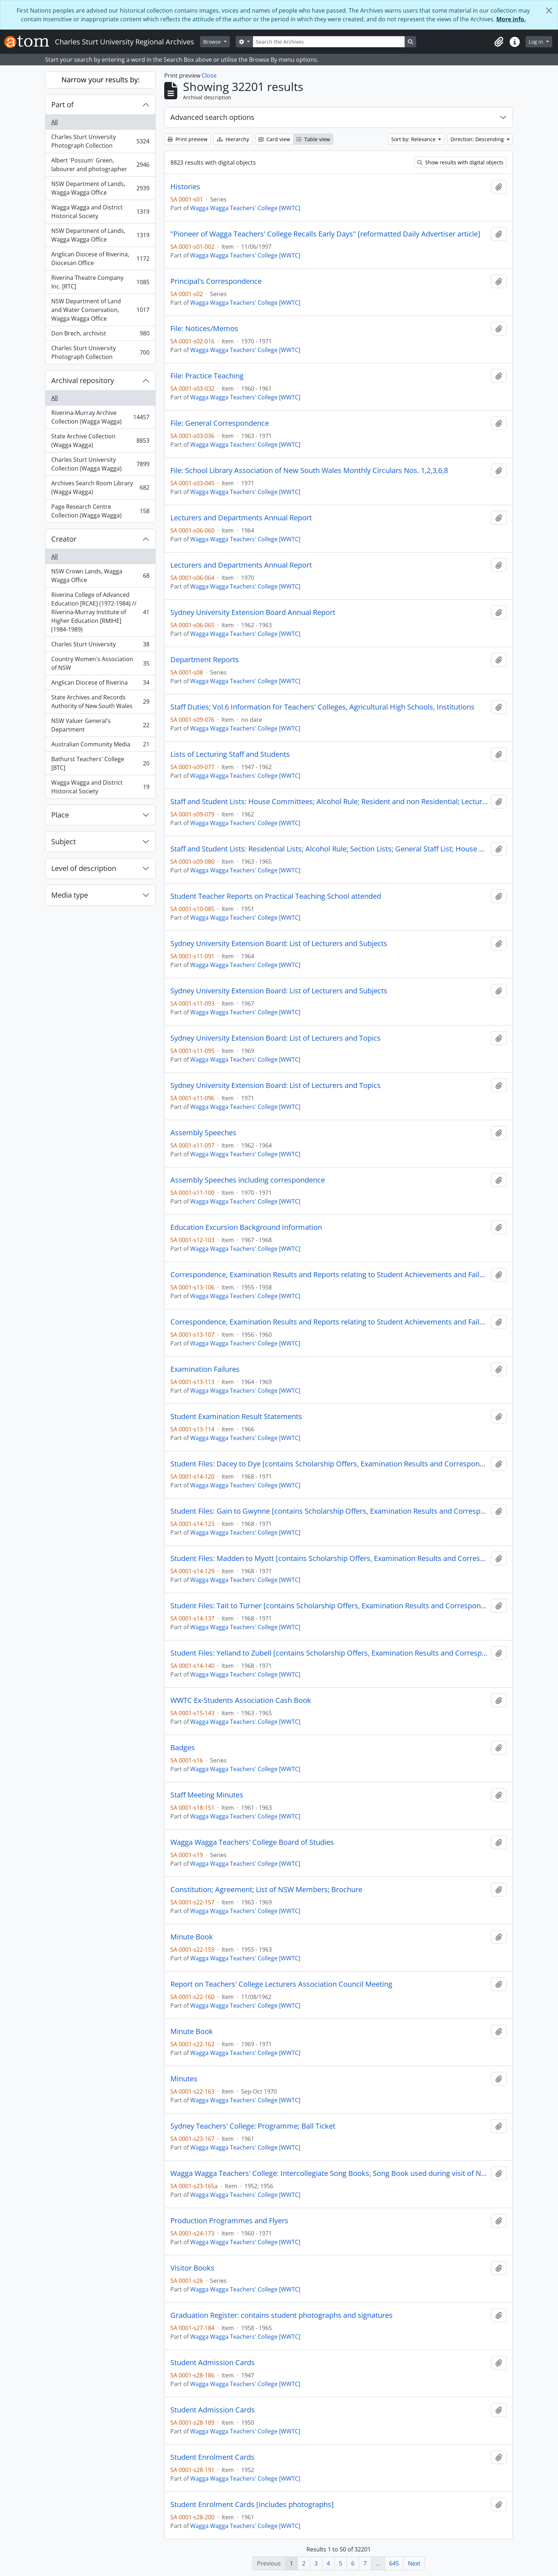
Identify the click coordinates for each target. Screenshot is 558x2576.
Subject (63, 841)
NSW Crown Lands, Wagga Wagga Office (100, 575)
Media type (69, 895)
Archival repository (82, 380)
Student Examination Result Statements (236, 1416)
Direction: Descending (477, 139)
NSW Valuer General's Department (100, 725)
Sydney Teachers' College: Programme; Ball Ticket (252, 2126)
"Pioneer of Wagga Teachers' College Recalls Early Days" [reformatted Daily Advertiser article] (325, 234)
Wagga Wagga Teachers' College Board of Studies (252, 1842)
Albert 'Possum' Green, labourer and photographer (100, 164)
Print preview (187, 139)
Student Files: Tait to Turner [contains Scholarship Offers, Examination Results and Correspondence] (329, 1605)
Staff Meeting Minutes (206, 1795)
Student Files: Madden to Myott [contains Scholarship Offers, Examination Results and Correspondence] (329, 1558)
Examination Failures (205, 1369)
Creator (64, 539)
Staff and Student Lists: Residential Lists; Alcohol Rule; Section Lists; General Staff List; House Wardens (329, 849)
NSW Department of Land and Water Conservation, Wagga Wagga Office (100, 309)
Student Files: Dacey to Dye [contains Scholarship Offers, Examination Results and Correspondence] (329, 1464)
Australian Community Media (100, 746)
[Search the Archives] (329, 41)
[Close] (549, 10)
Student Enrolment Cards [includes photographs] (252, 2504)
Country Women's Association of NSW (100, 663)
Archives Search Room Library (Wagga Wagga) (100, 487)
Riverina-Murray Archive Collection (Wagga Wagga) (100, 417)
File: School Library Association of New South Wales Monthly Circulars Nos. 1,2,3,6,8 (309, 470)
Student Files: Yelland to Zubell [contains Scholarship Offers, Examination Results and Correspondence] (329, 1653)
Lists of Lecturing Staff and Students (230, 754)
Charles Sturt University (100, 646)
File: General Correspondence (219, 423)
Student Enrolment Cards (212, 2457)
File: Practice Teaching (207, 376)
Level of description (83, 868)
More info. (511, 19)
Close (209, 75)
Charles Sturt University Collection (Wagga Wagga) (100, 464)
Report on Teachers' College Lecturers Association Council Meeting (281, 1984)
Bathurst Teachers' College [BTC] (100, 763)
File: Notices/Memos (204, 328)
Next (414, 2563)
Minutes (183, 2078)
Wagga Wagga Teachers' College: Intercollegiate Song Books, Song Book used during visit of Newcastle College (329, 2173)
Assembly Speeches (203, 1132)
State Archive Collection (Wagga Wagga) (100, 440)
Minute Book (191, 1937)
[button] (499, 42)
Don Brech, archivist (100, 335)
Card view (274, 139)
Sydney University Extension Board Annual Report (252, 612)
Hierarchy (233, 139)
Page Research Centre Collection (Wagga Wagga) (100, 511)
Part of (62, 104)
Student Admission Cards (212, 2362)
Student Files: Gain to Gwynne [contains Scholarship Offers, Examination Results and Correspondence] (329, 1511)
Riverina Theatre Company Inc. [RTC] (100, 282)
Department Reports (204, 659)
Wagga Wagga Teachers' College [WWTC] (245, 208)
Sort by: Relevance (414, 139)
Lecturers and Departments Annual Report (241, 517)
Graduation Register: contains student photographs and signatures (281, 2315)
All (54, 122)
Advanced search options (212, 117)
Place (60, 815)
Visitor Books (192, 2268)
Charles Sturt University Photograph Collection (100, 141)
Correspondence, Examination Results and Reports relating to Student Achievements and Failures (329, 1274)
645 (394, 2563)
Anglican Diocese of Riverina (100, 684)
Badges (182, 1747)
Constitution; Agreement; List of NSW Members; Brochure (266, 1889)
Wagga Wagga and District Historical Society (100, 211)
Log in (537, 41)
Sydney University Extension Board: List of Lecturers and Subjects (278, 943)
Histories (185, 186)
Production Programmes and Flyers (229, 2220)
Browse (212, 41)
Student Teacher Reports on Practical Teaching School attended (275, 896)
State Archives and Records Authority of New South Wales (100, 701)
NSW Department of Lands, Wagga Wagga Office (100, 188)
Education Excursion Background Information (246, 1227)
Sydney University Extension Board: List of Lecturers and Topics (275, 1038)
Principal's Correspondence (216, 281)
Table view (313, 139)
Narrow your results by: (100, 79)
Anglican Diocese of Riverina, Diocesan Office (100, 258)
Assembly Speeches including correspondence (247, 1180)
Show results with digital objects (460, 162)
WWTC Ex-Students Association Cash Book (240, 1700)
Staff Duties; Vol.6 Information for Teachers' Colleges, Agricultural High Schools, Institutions (322, 707)
